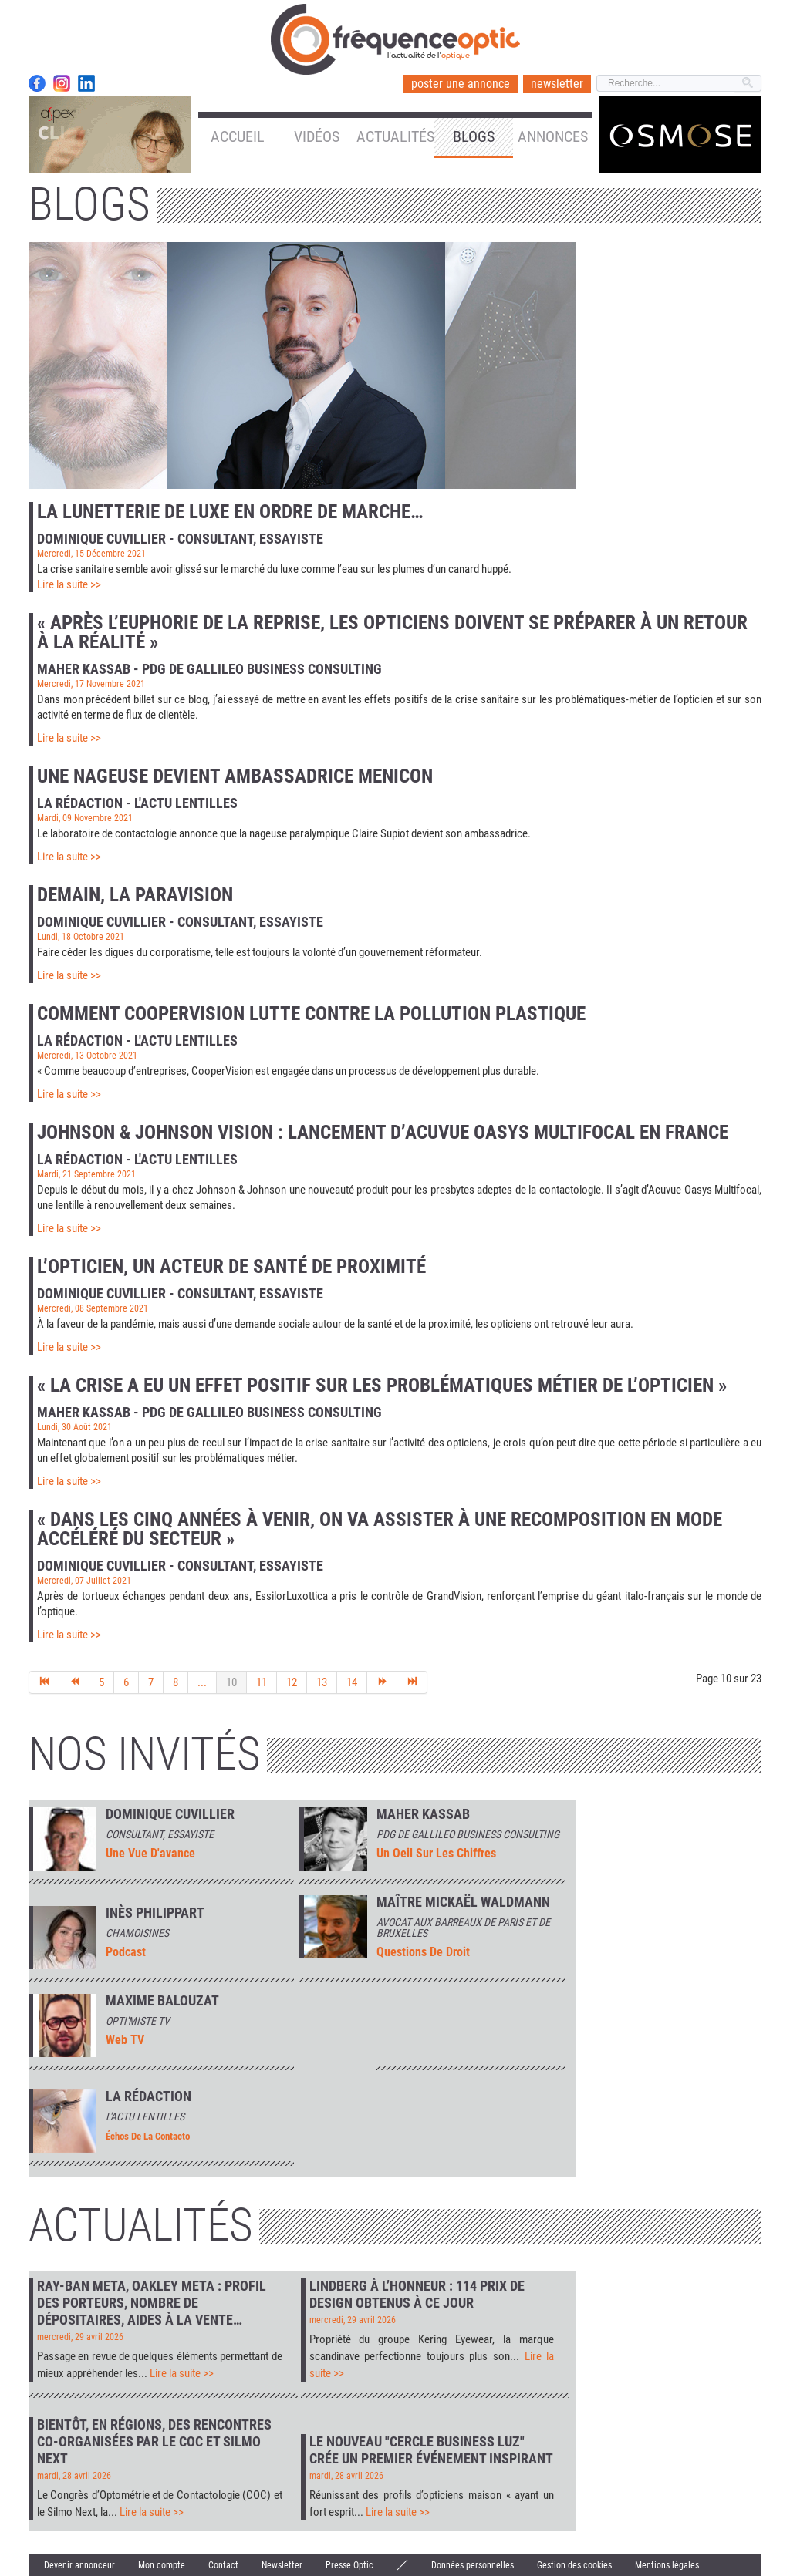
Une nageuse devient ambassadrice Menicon (235, 776)
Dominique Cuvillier (170, 1814)
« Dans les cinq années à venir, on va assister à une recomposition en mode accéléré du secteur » (379, 1529)
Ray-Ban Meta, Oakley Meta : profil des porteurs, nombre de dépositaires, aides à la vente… (151, 2303)
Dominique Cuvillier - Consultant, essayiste (180, 538)
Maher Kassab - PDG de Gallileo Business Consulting (209, 668)
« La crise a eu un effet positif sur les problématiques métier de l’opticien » (382, 1385)
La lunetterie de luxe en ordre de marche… (230, 511)
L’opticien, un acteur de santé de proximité (231, 1266)
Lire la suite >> (69, 584)
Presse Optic (349, 2565)
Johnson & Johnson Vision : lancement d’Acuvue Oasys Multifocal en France (382, 1132)
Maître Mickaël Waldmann (463, 1902)
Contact (223, 2565)
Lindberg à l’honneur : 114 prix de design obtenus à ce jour (417, 2294)
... (202, 1682)
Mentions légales (667, 2565)
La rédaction (148, 2096)
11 (261, 1682)
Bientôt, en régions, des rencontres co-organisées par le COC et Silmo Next (154, 2441)
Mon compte (161, 2565)
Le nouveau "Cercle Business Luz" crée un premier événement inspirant (431, 2450)
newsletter (557, 83)
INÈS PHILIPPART (155, 1913)
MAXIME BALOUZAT (162, 2001)
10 (231, 1682)
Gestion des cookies (574, 2565)
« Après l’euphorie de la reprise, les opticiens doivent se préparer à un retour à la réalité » (392, 632)
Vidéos (316, 136)
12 (291, 1682)
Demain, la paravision (135, 894)
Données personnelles (472, 2565)
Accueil (238, 136)
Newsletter (282, 2565)
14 (351, 1682)
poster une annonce (460, 83)
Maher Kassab (423, 1814)
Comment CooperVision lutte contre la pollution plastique (311, 1013)
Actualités (395, 136)
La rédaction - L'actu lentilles (137, 802)
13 (321, 1682)
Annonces (553, 136)
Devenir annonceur (79, 2565)
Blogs (474, 136)
